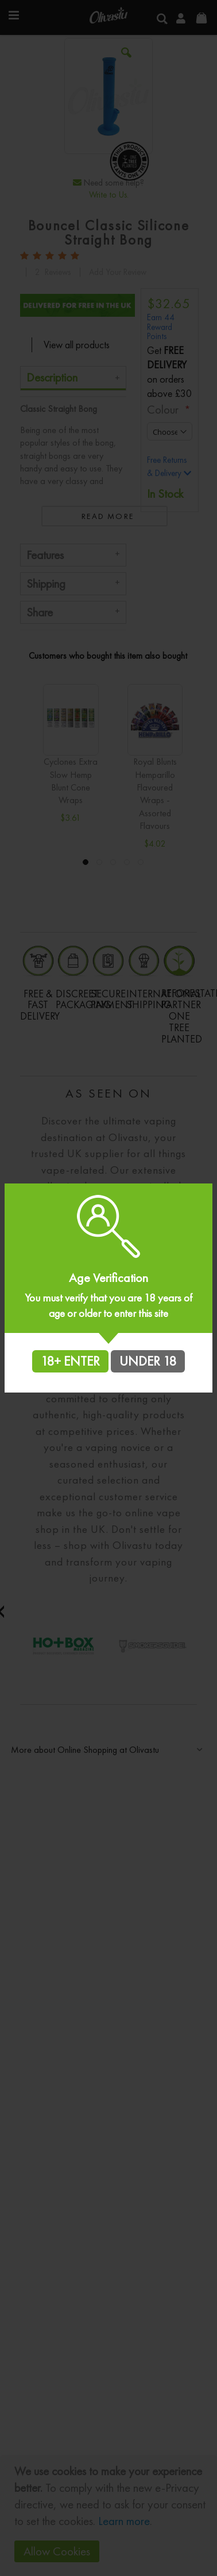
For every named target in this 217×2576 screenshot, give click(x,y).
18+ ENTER (70, 1361)
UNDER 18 (147, 1361)
